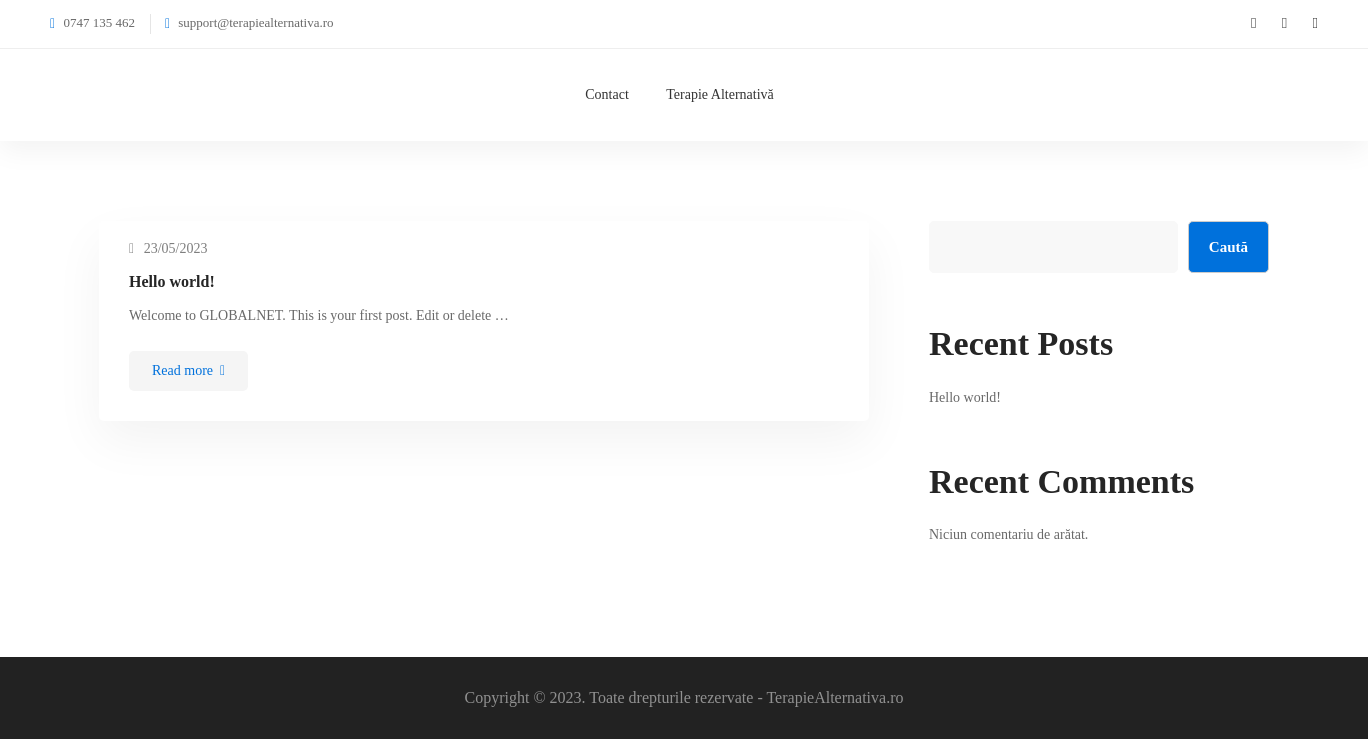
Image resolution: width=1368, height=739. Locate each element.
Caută (1228, 247)
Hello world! (172, 281)
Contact (607, 94)
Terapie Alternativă (719, 94)
